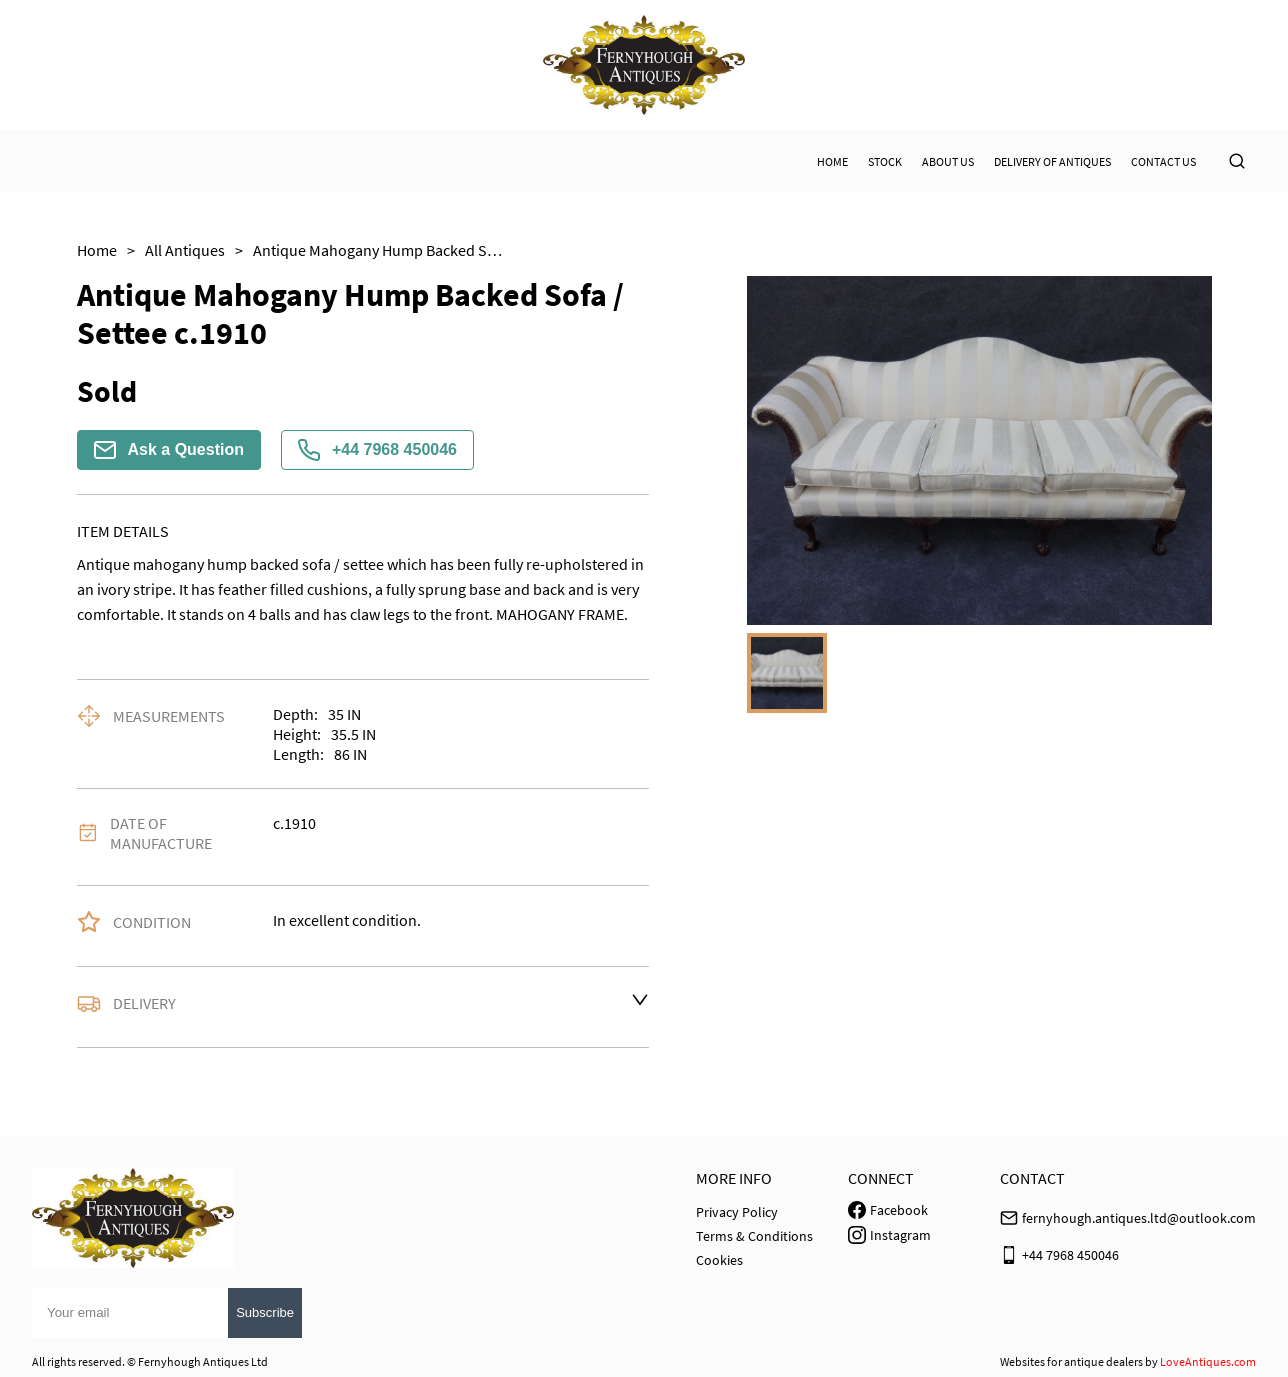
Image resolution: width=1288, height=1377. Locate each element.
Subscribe (265, 1312)
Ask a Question (169, 450)
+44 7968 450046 (377, 450)
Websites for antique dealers (1071, 1361)
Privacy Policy (737, 1212)
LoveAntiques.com (1208, 1361)
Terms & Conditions (754, 1236)
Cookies (719, 1260)
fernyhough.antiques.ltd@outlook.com (1139, 1218)
